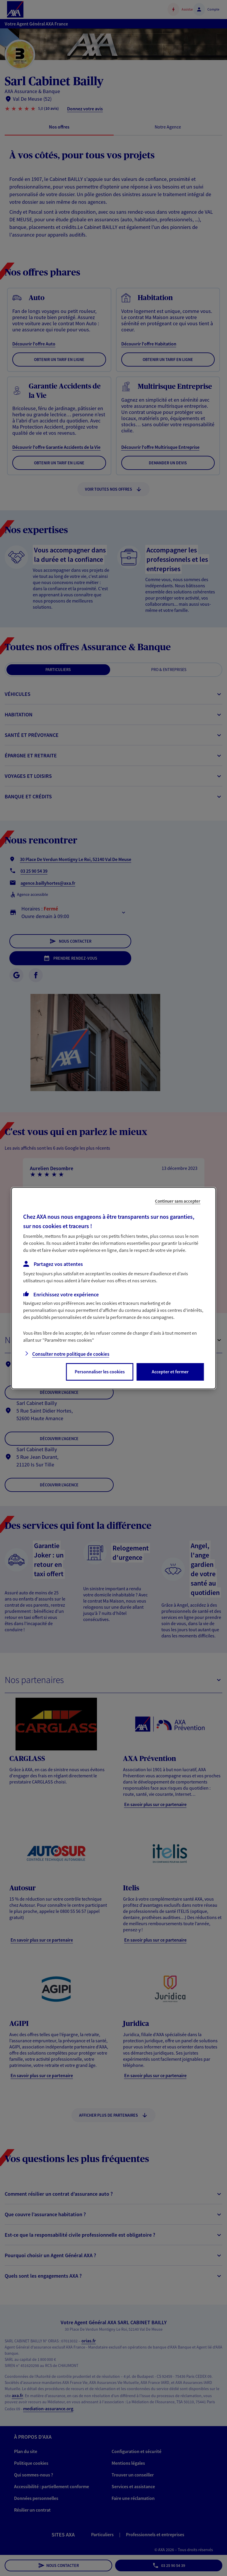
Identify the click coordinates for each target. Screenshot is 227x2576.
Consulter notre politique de (70, 1354)
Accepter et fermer (170, 1372)
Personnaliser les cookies (100, 1372)
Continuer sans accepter (177, 1201)
